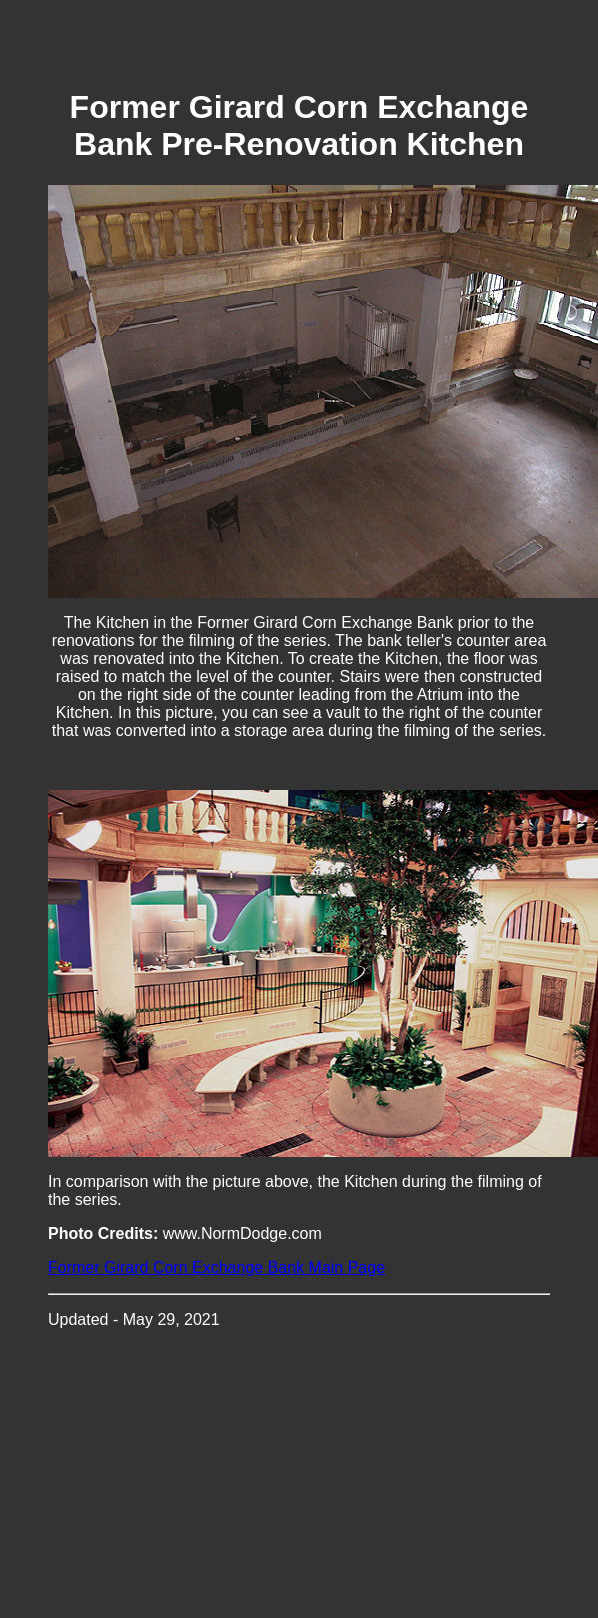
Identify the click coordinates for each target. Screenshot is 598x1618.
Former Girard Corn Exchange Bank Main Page (216, 1267)
